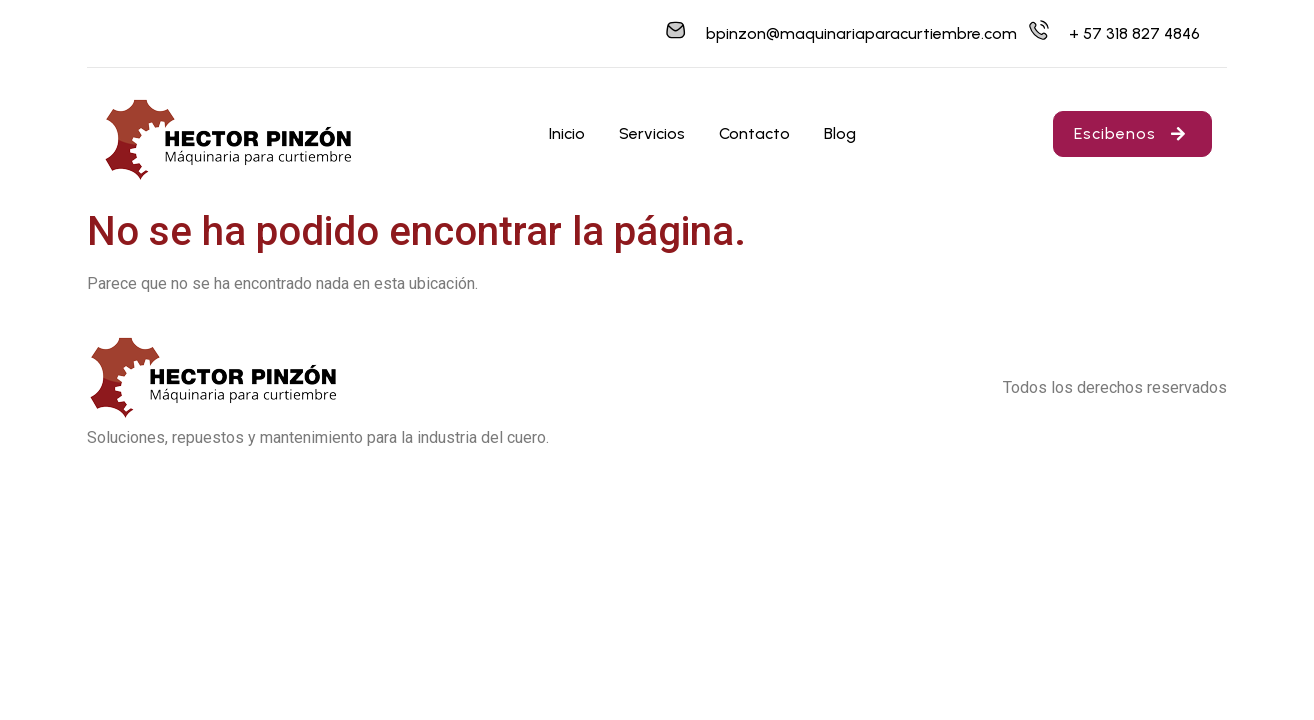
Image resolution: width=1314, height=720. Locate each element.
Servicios (652, 133)
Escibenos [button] (1132, 133)
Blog (840, 133)
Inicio (567, 133)
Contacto (754, 133)
